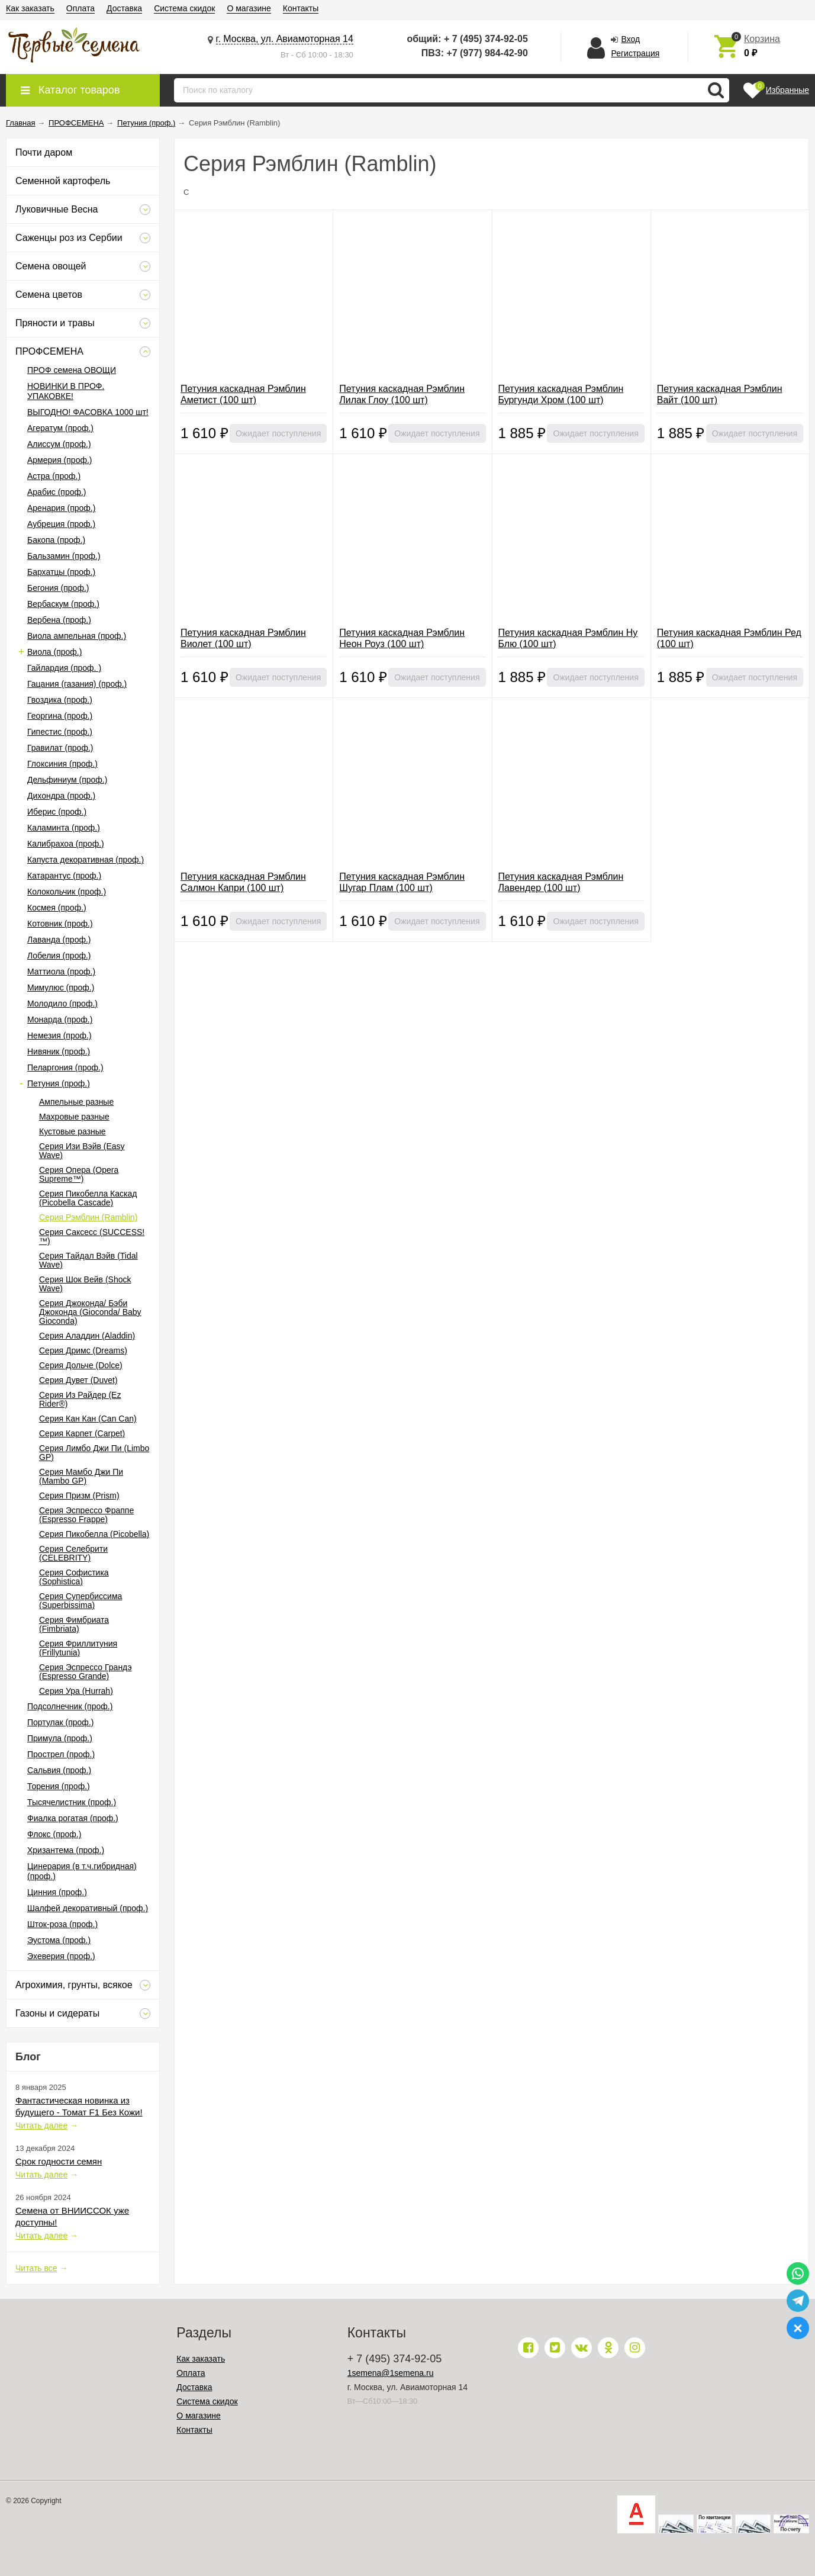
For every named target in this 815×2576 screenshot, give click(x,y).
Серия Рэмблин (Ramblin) (88, 1217)
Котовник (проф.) (60, 923)
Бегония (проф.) (58, 588)
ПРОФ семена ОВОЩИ (71, 370)
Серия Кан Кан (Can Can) (88, 1418)
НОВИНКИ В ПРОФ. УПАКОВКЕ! (65, 391)
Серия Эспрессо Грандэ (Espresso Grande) (85, 1671)
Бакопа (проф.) (56, 540)
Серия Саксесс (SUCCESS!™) (91, 1236)
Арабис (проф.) (56, 492)
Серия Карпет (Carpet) (82, 1433)
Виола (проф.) (54, 652)
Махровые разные (74, 1116)
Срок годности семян (58, 2161)
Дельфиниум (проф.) (67, 779)
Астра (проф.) (53, 476)
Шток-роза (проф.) (62, 1924)
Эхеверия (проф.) (61, 1956)
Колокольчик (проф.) (66, 891)
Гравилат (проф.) (60, 747)
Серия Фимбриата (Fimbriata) (74, 1624)
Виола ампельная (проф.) (76, 636)
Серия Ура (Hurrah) (76, 1691)
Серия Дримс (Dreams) (83, 1350)
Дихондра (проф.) (61, 795)
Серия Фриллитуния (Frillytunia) (78, 1648)
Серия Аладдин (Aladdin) (87, 1335)
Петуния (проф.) (58, 1083)
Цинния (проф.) (57, 1892)
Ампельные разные (76, 1102)
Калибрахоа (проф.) (65, 843)
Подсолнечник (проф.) (69, 1706)
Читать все (36, 2268)
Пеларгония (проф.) (65, 1067)
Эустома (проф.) (59, 1940)
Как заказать (30, 8)
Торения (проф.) (58, 1786)
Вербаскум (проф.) (63, 604)
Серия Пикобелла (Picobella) (94, 1534)
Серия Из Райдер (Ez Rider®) (80, 1399)
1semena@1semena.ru (390, 2373)
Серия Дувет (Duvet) (78, 1380)
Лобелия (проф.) (59, 955)
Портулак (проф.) (60, 1722)
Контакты (300, 8)
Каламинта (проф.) (63, 827)
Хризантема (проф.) (65, 1850)
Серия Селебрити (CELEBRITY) (73, 1553)
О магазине (248, 8)
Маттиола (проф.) (61, 971)
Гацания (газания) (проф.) (77, 684)
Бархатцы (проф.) (61, 572)
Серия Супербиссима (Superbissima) (80, 1600)
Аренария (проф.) (61, 508)
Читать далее (41, 2125)
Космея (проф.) (56, 907)
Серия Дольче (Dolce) (81, 1365)
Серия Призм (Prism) (79, 1495)
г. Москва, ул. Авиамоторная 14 (284, 39)
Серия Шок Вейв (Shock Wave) (85, 1284)
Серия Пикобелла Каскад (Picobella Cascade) (88, 1198)
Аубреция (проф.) (61, 524)
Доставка (124, 8)
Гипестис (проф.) (59, 732)
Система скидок (184, 8)
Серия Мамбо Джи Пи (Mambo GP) (81, 1476)
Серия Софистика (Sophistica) (74, 1577)
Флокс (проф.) (54, 1834)
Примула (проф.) (59, 1738)
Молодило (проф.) (62, 1003)
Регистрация (635, 53)
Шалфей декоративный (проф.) (87, 1908)
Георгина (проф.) (59, 716)
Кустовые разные (72, 1131)
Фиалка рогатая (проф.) (72, 1818)
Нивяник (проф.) (58, 1051)
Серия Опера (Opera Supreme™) (78, 1174)
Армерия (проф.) (59, 460)
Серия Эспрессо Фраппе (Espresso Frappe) (86, 1515)
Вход (630, 39)
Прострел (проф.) (61, 1754)
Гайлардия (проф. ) (64, 668)
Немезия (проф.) (59, 1035)
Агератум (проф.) (60, 428)
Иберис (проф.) (56, 811)
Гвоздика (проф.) (59, 700)
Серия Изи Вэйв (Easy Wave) (82, 1150)
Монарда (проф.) (59, 1019)
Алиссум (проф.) (59, 444)
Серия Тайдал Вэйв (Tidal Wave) (88, 1260)
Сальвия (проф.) (59, 1770)
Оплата (80, 8)
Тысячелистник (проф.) (71, 1802)
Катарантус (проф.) (64, 875)
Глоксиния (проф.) (62, 763)
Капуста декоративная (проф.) (85, 859)
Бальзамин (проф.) (64, 556)
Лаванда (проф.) (59, 939)
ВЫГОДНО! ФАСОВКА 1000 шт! (88, 412)
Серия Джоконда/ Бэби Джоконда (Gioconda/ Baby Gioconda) (90, 1312)
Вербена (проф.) (59, 620)
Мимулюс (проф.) (60, 987)
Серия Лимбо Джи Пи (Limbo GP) (94, 1452)
